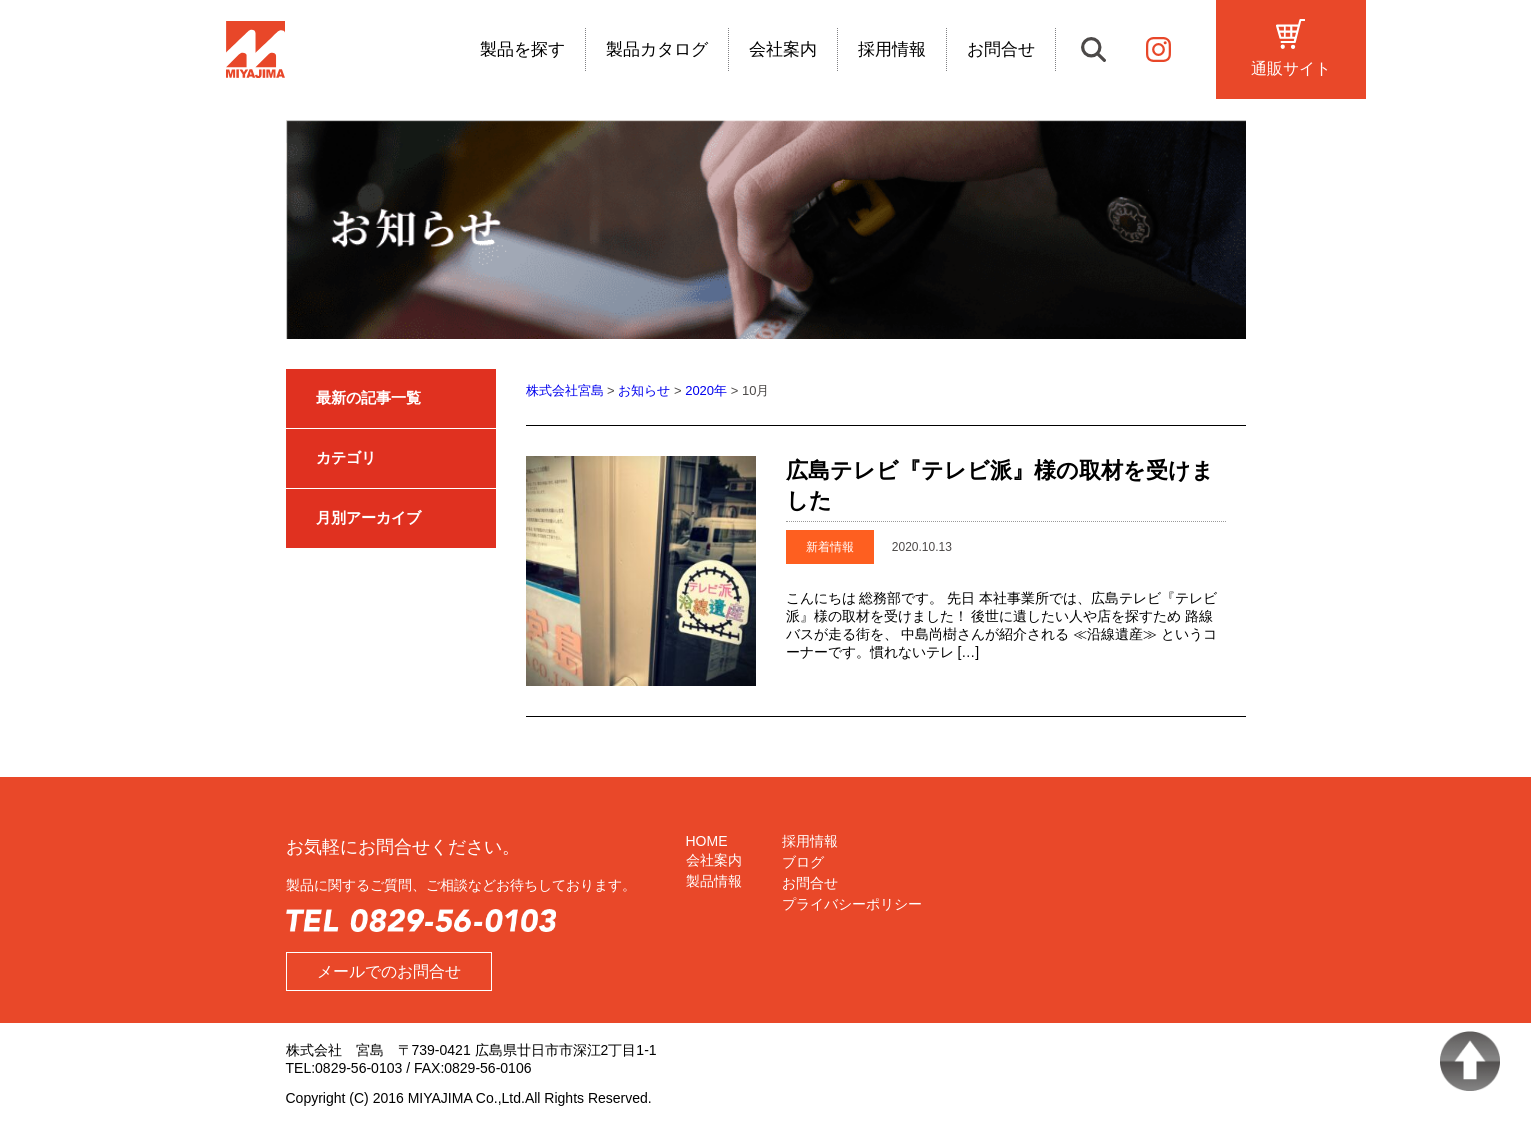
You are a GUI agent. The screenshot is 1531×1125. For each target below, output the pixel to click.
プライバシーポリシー (852, 904)
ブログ (803, 862)
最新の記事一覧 (368, 397)
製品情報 (714, 881)
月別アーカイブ (368, 517)
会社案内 (783, 50)
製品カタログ (657, 50)
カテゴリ (346, 457)
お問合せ (1001, 50)
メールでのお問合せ (389, 971)
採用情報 (892, 50)
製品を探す (522, 50)
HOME (707, 841)
